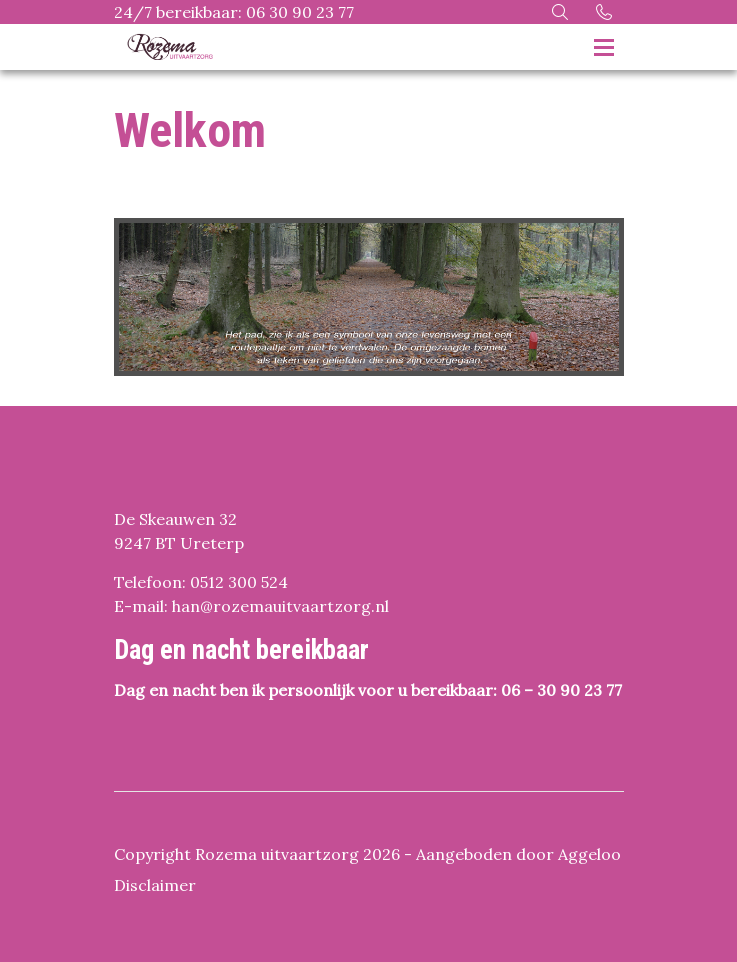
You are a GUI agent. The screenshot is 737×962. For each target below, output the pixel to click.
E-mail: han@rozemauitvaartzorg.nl (251, 606)
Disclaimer (155, 885)
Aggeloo (589, 854)
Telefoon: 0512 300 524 (201, 582)
